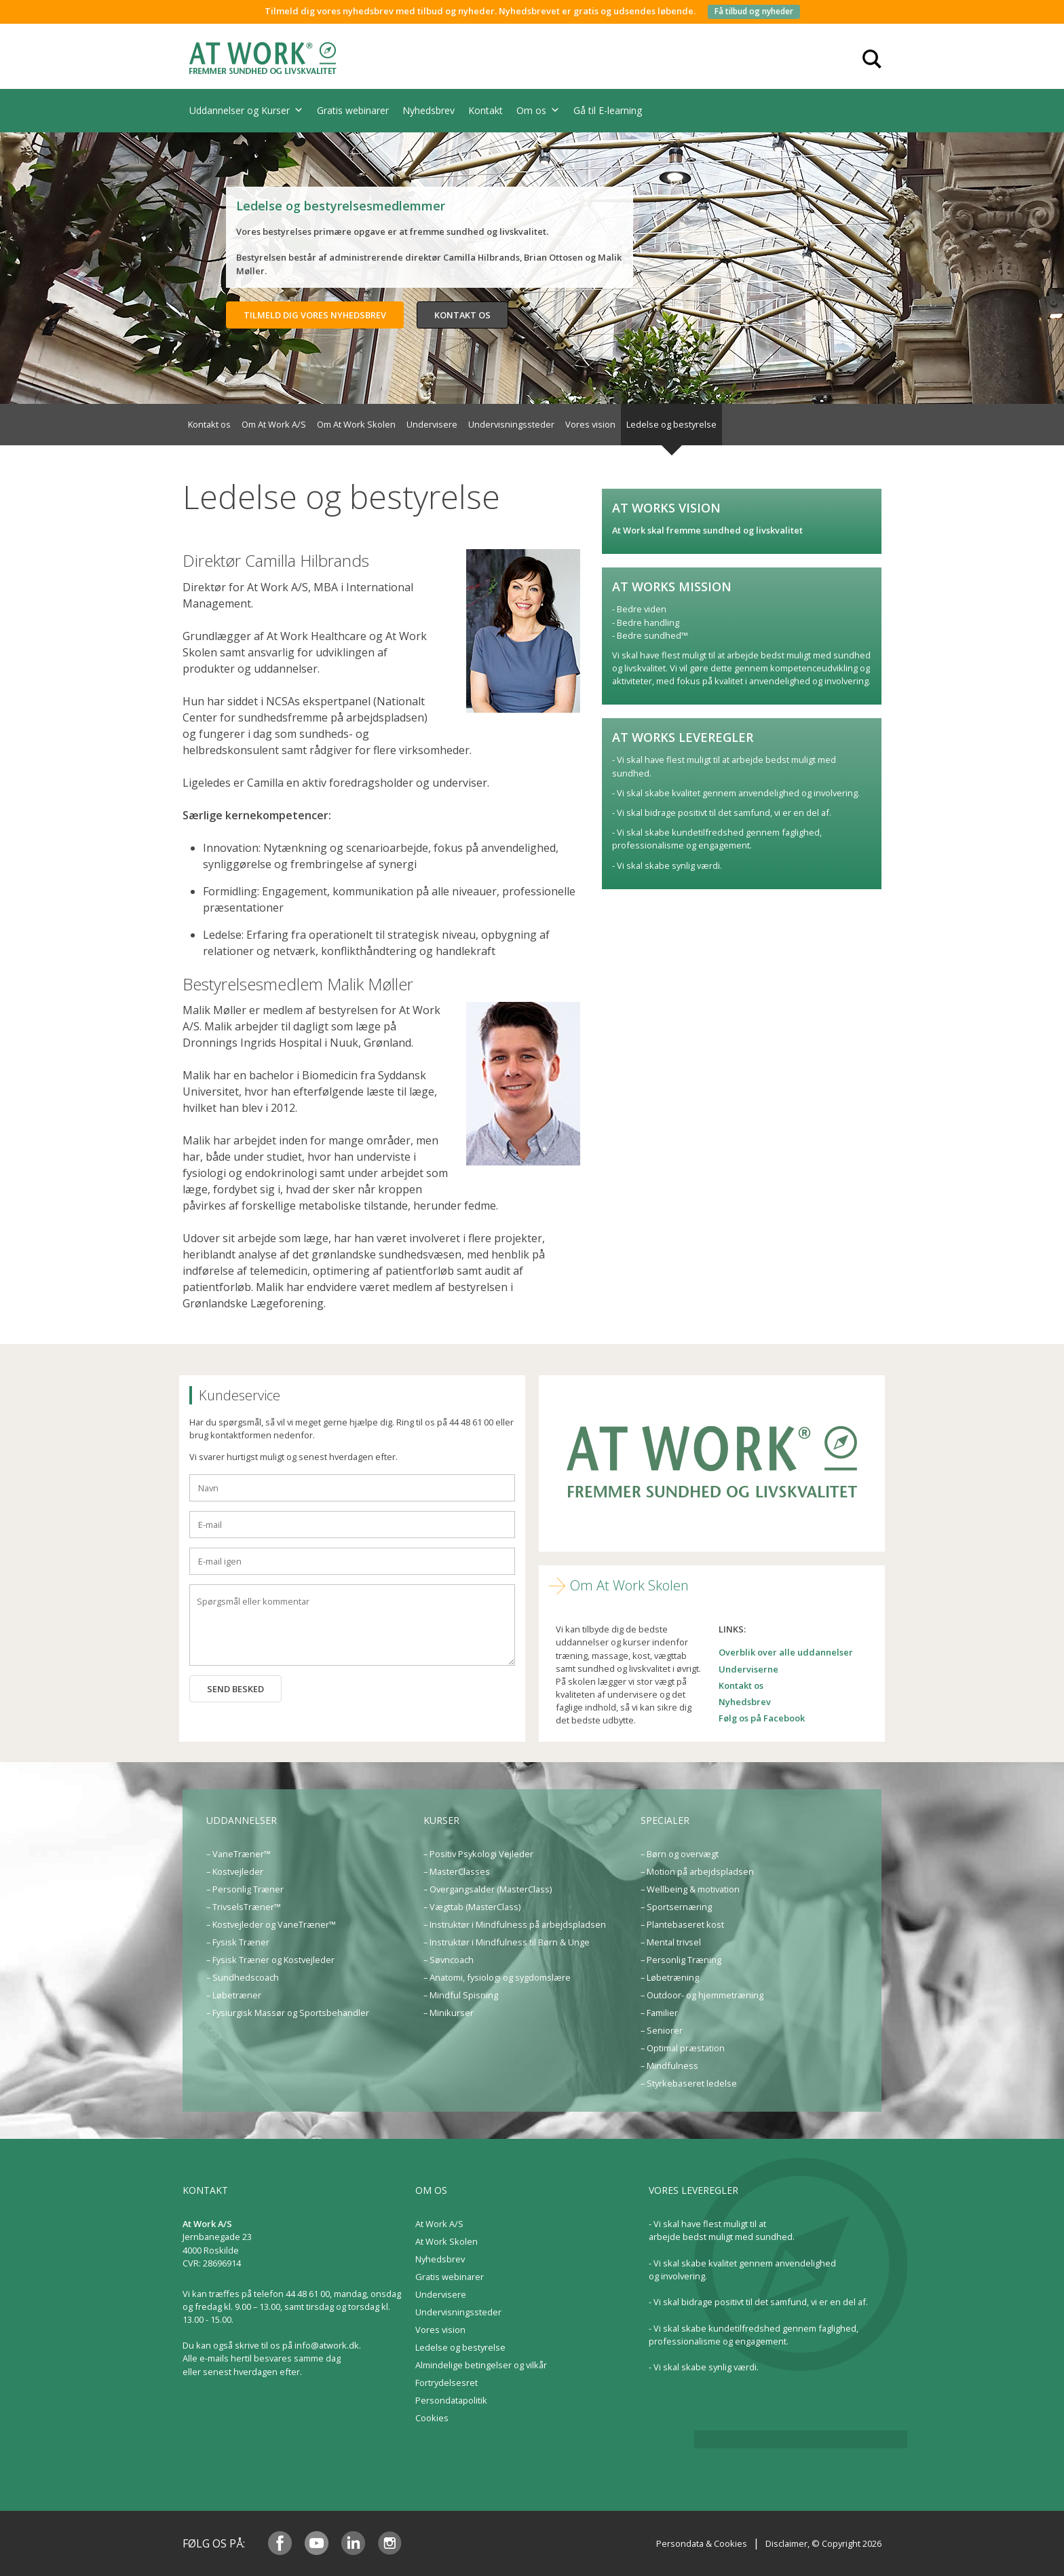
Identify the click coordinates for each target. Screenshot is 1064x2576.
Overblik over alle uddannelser (786, 1652)
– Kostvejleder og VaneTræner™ (271, 1924)
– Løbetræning (670, 1977)
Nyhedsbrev (428, 110)
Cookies (432, 2418)
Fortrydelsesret (446, 2382)
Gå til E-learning (607, 110)
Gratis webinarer (353, 110)
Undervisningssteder (511, 424)
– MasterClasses (456, 1871)
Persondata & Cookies (701, 2543)
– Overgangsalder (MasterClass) (487, 1889)
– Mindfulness (669, 2065)
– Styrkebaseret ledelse (689, 2083)
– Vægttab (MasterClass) (471, 1907)
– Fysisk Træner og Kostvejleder (270, 1960)
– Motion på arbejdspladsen (697, 1871)
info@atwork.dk (326, 2345)
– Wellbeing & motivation (690, 1889)
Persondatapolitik (451, 2400)
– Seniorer (662, 2030)
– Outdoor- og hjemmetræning (702, 1995)
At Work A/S (439, 2224)
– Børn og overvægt (680, 1854)
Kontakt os (462, 315)
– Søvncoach (448, 1960)
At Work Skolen (446, 2241)
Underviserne (748, 1669)
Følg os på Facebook (762, 1718)
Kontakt (485, 110)
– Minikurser (448, 2012)
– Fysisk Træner (237, 1942)
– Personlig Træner (245, 1889)
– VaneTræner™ (238, 1854)
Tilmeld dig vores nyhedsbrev (315, 315)
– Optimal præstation (683, 2048)
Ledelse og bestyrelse (671, 424)
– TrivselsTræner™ (243, 1907)
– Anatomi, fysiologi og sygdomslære (497, 1977)
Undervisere (431, 424)
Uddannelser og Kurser (246, 110)
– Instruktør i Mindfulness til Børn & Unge (506, 1942)
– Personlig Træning (681, 1960)
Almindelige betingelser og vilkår (481, 2365)
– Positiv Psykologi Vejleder (478, 1854)
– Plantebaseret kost (682, 1924)
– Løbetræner (233, 1995)
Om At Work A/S (274, 424)
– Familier (659, 2012)
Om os (538, 110)
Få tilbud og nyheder (754, 11)
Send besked (235, 1689)
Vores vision (590, 424)
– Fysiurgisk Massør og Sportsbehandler (287, 2012)
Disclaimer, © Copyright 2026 (823, 2543)
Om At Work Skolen (356, 424)
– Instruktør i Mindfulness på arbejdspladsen (514, 1924)
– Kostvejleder (234, 1871)
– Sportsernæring (676, 1907)
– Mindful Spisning (460, 1995)
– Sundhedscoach (242, 1977)
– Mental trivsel (671, 1942)
